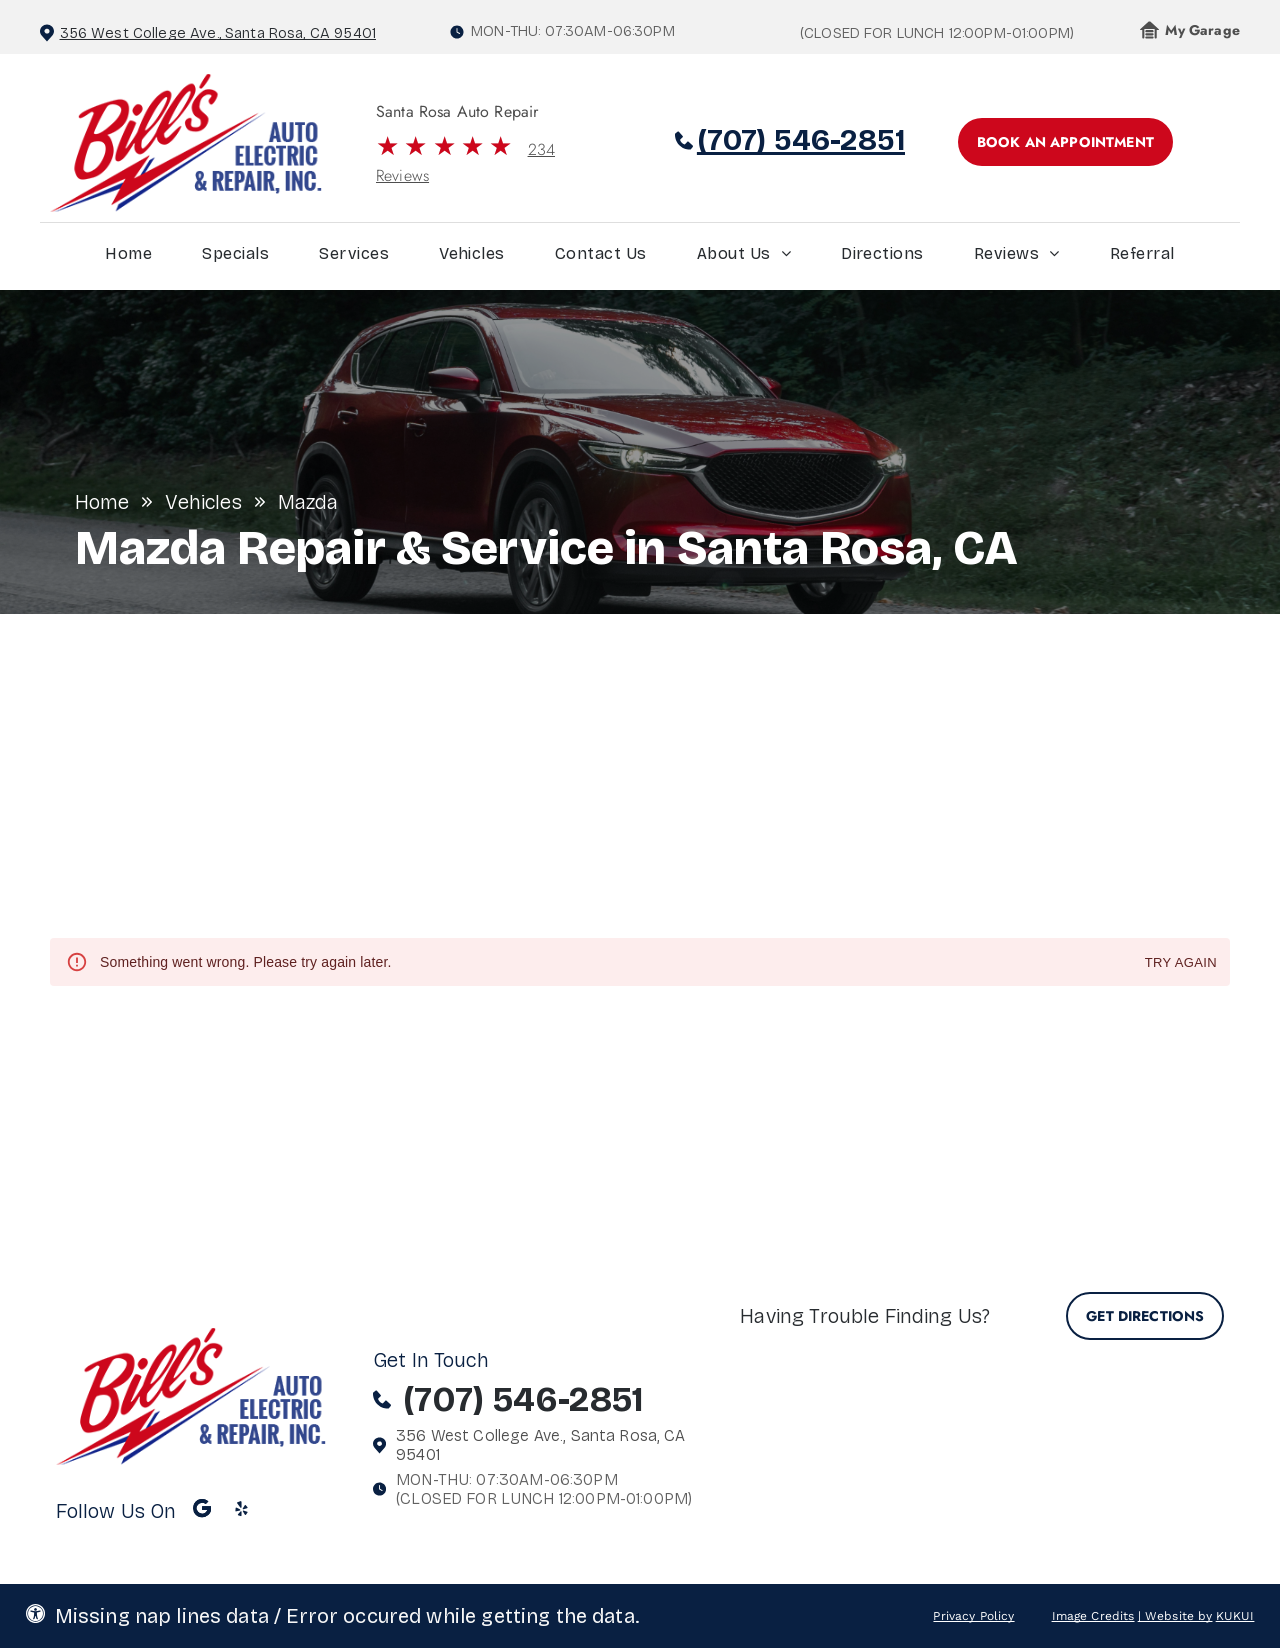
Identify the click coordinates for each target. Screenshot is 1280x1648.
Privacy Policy (973, 1616)
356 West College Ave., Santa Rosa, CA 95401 (218, 33)
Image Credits (1093, 1616)
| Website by (1175, 1616)
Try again (1181, 963)
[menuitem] (128, 258)
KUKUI (1235, 1616)
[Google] (201, 1511)
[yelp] (241, 1511)
